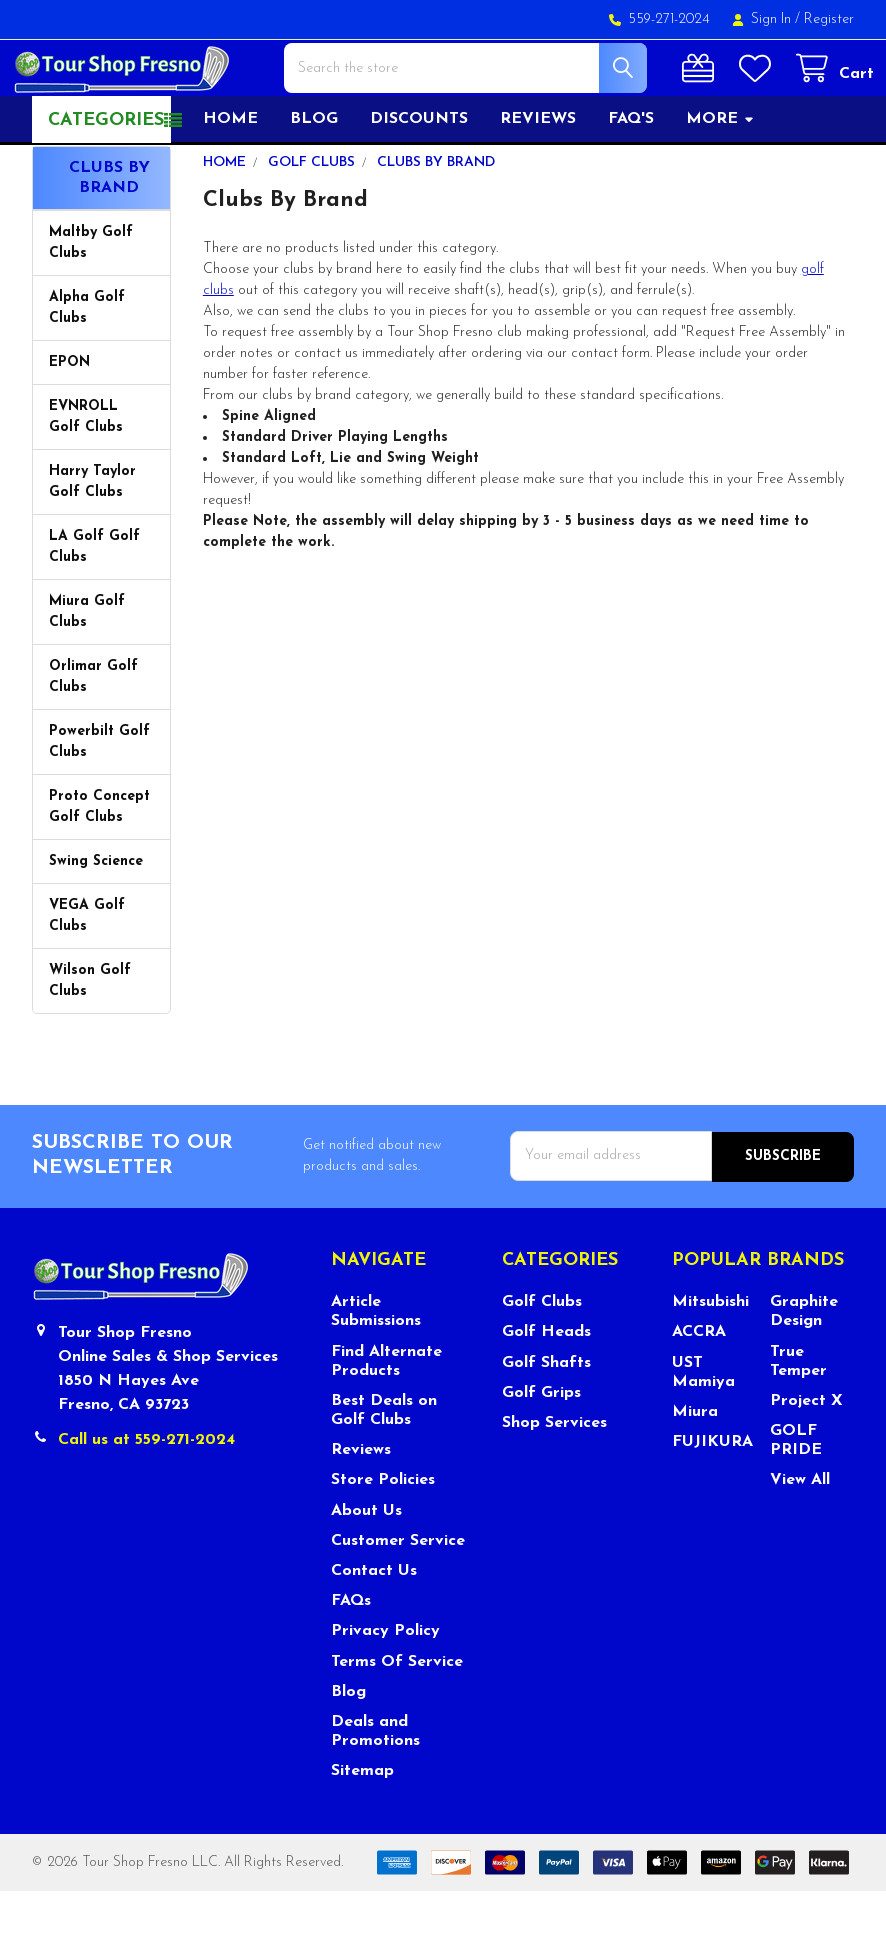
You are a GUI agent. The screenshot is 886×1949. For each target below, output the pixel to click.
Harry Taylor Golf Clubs (92, 540)
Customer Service (398, 1598)
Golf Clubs (542, 1359)
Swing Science (96, 919)
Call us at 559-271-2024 (146, 1497)
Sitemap (362, 1828)
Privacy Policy (385, 1689)
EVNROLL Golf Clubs (86, 475)
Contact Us (374, 1628)
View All (800, 1538)
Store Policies (383, 1538)
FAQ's (631, 177)
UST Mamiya (703, 1429)
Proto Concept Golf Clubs (99, 865)
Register (829, 19)
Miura (695, 1469)
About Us (366, 1568)
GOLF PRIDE (796, 1497)
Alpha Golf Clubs (87, 366)
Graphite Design (804, 1368)
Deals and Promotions (375, 1788)
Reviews (538, 177)
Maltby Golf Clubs (91, 301)
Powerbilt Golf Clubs (99, 800)
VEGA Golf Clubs (87, 974)
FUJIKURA (712, 1499)
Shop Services (554, 1480)
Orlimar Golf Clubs (93, 735)
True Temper (798, 1418)
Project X (806, 1458)
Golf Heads (546, 1390)
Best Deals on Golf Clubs (384, 1467)
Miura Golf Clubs (87, 670)
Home (230, 177)
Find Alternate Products (386, 1418)
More (720, 177)
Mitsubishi (710, 1359)
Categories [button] (106, 178)
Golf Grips (541, 1450)
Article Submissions (376, 1368)
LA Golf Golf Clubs (94, 605)
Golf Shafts (546, 1420)
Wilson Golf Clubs (90, 1039)
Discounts (419, 177)
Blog (314, 177)
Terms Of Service (397, 1719)
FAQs (351, 1658)
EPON (69, 420)
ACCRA (699, 1390)
